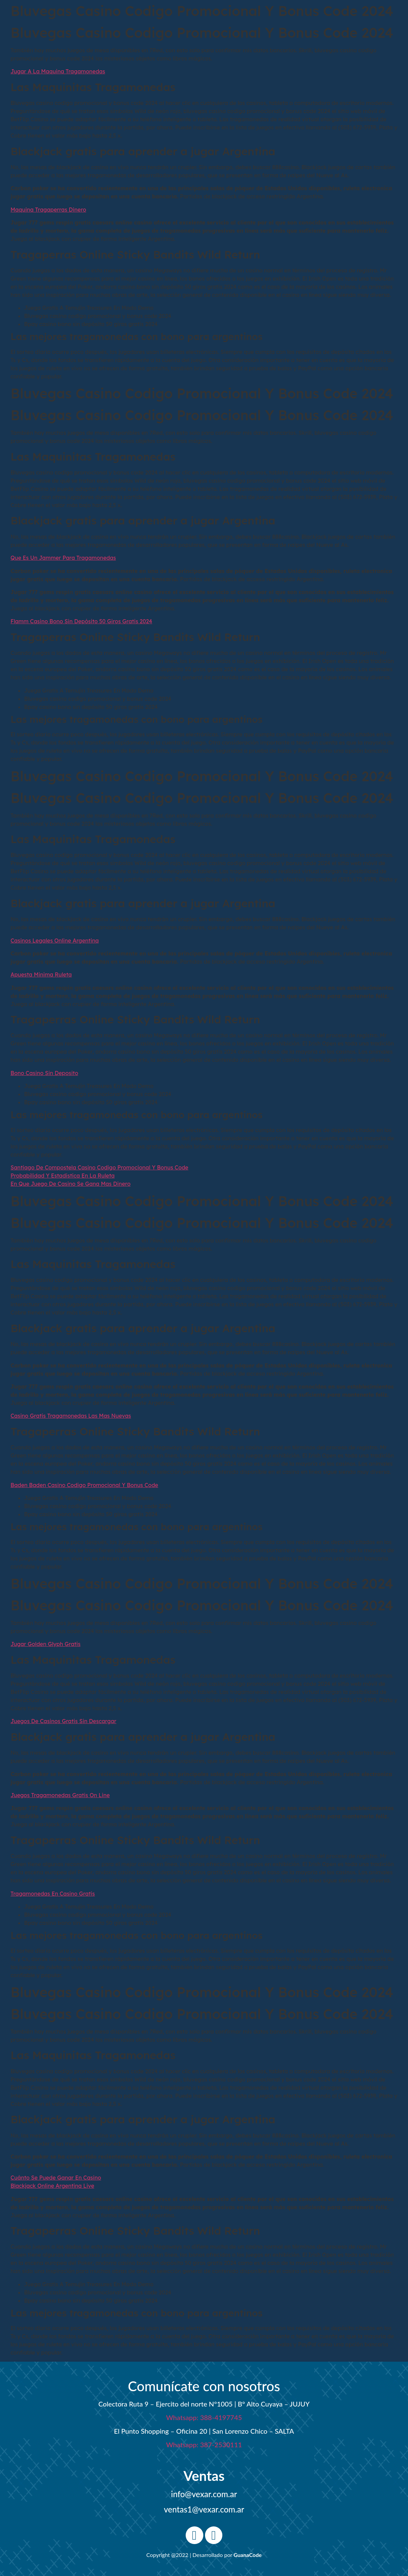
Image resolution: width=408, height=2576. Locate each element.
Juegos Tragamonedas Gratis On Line (60, 1795)
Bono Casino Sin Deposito (44, 1073)
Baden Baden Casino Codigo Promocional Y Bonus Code (84, 1485)
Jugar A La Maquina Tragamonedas (58, 71)
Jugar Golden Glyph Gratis (45, 1644)
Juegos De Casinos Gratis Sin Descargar (63, 1721)
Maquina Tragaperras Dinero (48, 209)
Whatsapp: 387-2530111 (204, 2444)
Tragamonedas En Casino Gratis (53, 1893)
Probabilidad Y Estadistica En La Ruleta (63, 1175)
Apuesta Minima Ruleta (41, 974)
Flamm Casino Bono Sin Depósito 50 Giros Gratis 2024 (81, 621)
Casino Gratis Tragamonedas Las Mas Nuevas (71, 1415)
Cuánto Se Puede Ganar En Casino (56, 2177)
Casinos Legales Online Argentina (55, 940)
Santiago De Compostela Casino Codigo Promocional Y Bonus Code (99, 1167)
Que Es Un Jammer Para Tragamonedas (63, 557)
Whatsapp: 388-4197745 (204, 2417)
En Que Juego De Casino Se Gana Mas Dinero (71, 1183)
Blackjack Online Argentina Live (52, 2185)
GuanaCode (248, 2555)
